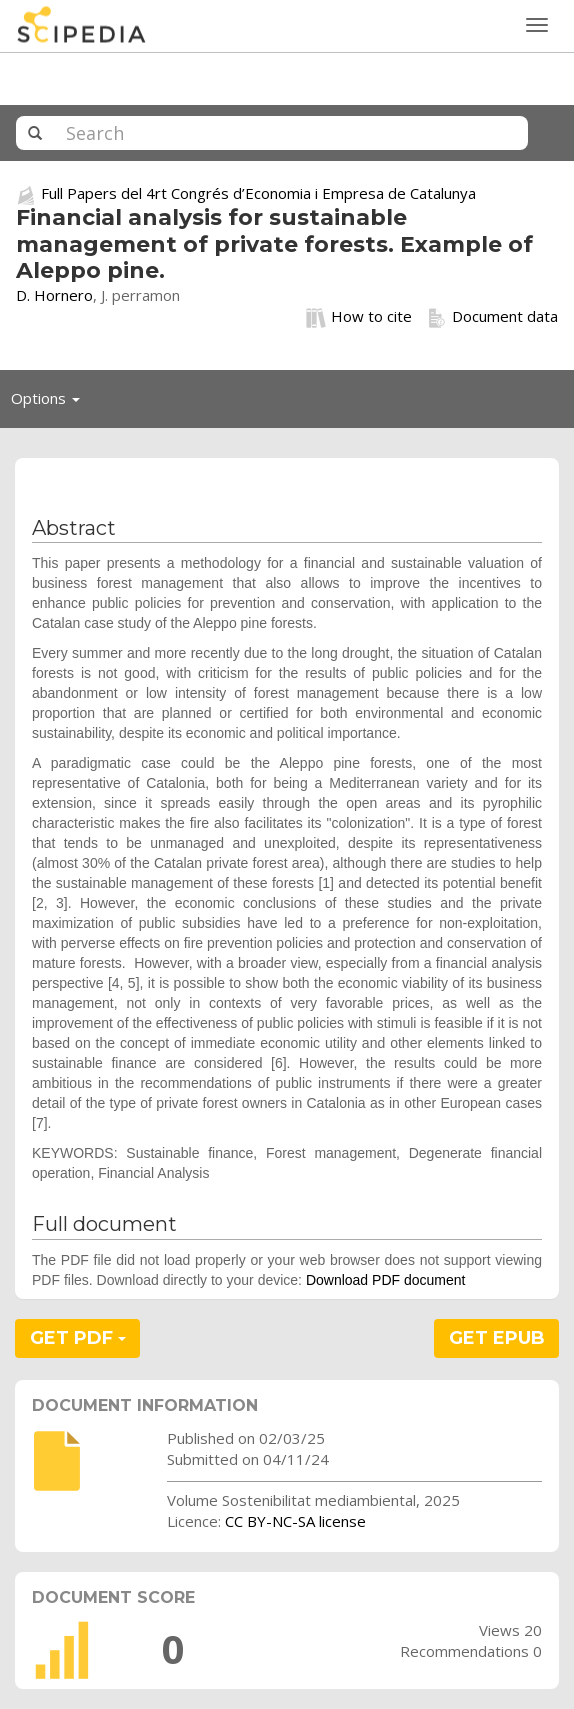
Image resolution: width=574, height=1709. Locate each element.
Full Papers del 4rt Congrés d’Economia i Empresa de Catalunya (258, 193)
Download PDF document (386, 1280)
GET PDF (78, 1338)
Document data (492, 317)
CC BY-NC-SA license (295, 1521)
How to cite (359, 317)
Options (51, 403)
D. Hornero (54, 295)
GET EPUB (497, 1338)
